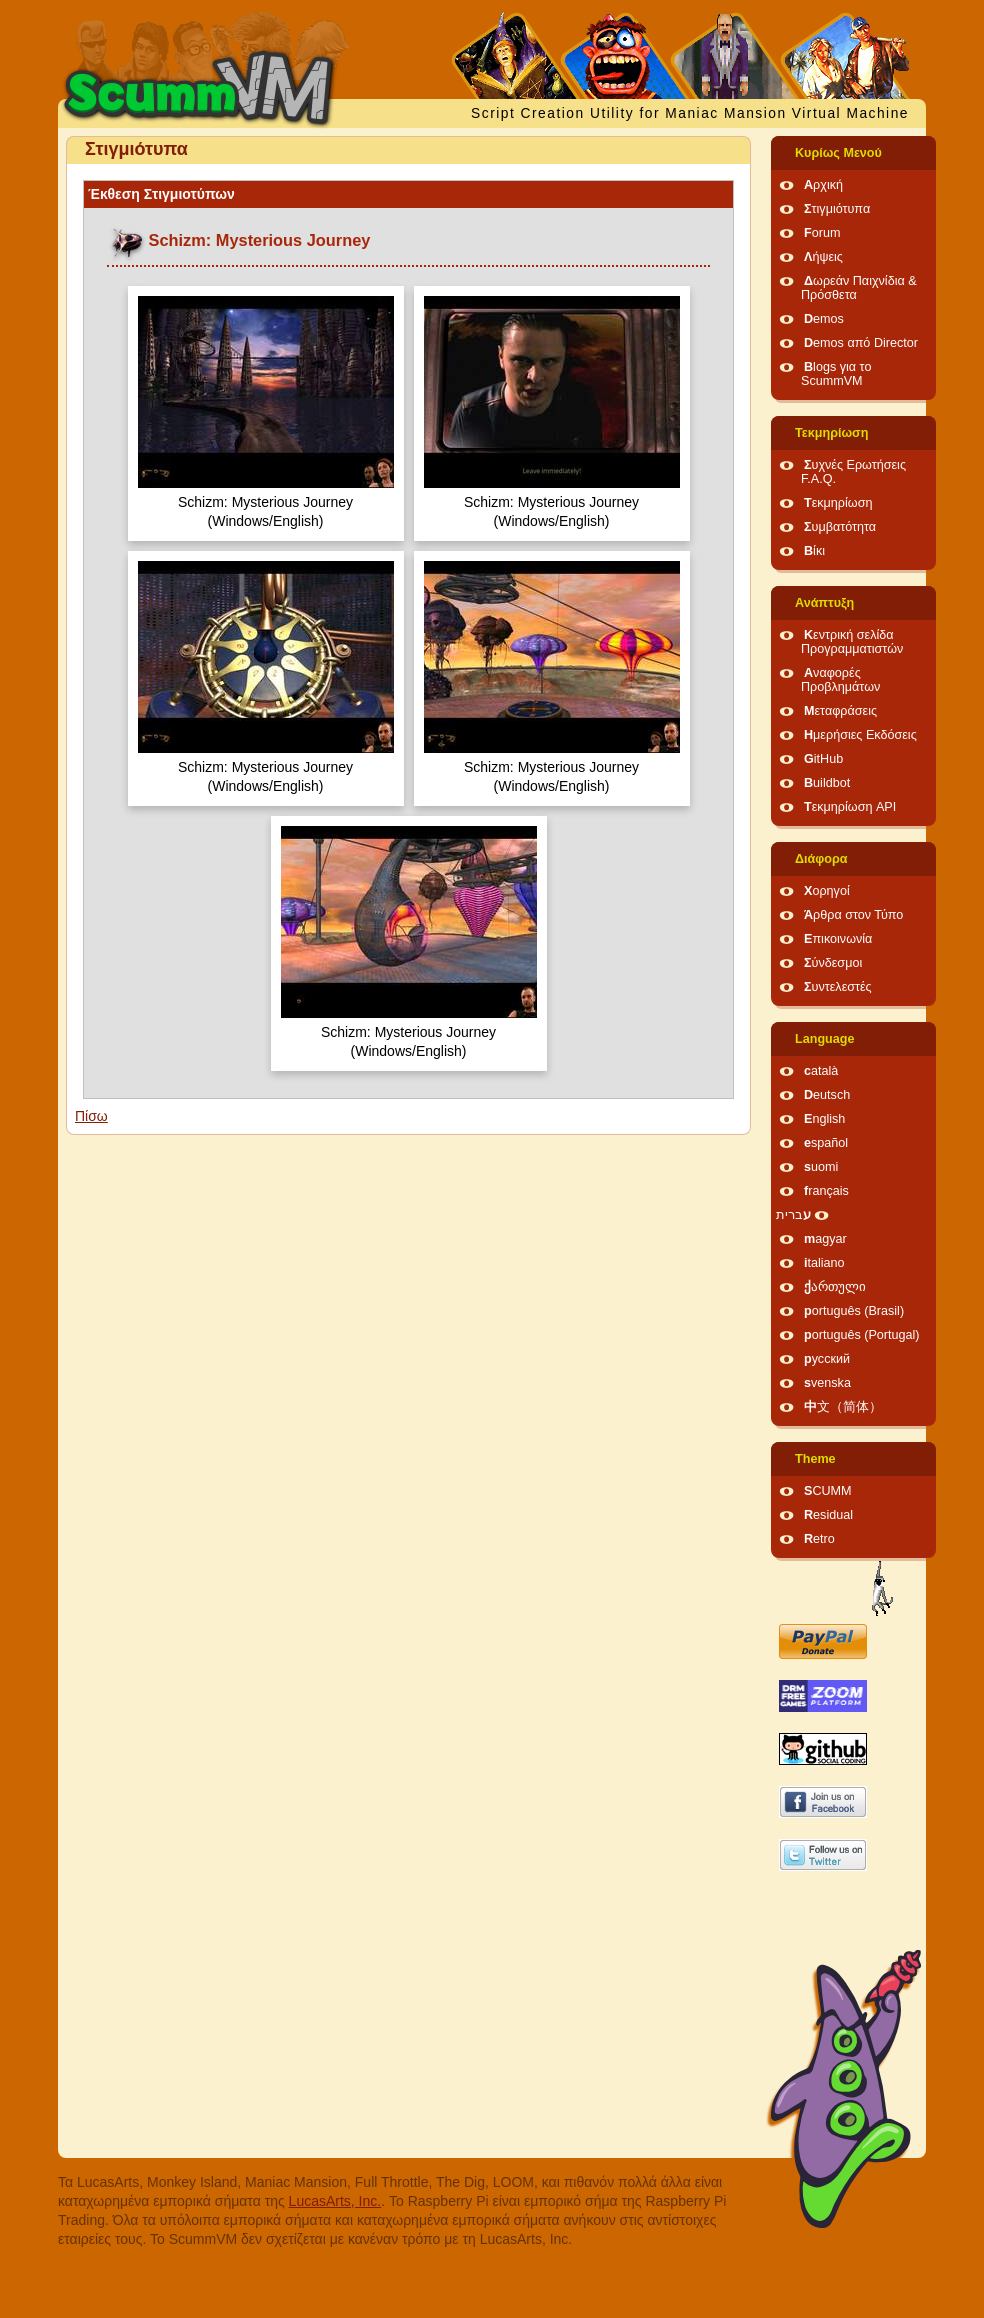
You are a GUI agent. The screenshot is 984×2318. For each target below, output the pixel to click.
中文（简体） (843, 1407)
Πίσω (91, 1116)
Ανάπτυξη (824, 603)
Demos (824, 319)
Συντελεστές (838, 987)
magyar (825, 1239)
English (824, 1119)
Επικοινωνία (838, 939)
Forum (822, 233)
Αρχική (823, 185)
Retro (819, 1539)
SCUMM (828, 1491)
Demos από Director (861, 343)
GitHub (823, 759)
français (826, 1191)
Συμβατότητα (840, 527)
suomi (821, 1167)
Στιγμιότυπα (837, 209)
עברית (793, 1215)
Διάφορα (821, 859)
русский (827, 1359)
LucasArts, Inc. (335, 2201)
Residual (828, 1515)
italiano (824, 1263)
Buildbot (827, 783)
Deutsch (827, 1095)
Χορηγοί (827, 891)
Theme (815, 1459)
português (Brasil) (854, 1311)
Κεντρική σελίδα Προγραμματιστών (852, 642)
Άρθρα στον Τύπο (853, 915)
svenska (827, 1383)
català (821, 1071)
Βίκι (814, 551)
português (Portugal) (862, 1335)
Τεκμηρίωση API (850, 807)
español (826, 1143)
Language (824, 1039)
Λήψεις (823, 257)
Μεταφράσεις (840, 711)
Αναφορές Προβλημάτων (840, 680)
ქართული (835, 1287)
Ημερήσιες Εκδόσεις (860, 735)
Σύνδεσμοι (833, 963)
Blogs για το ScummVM (836, 374)
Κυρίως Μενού (838, 153)
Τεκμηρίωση (831, 433)
